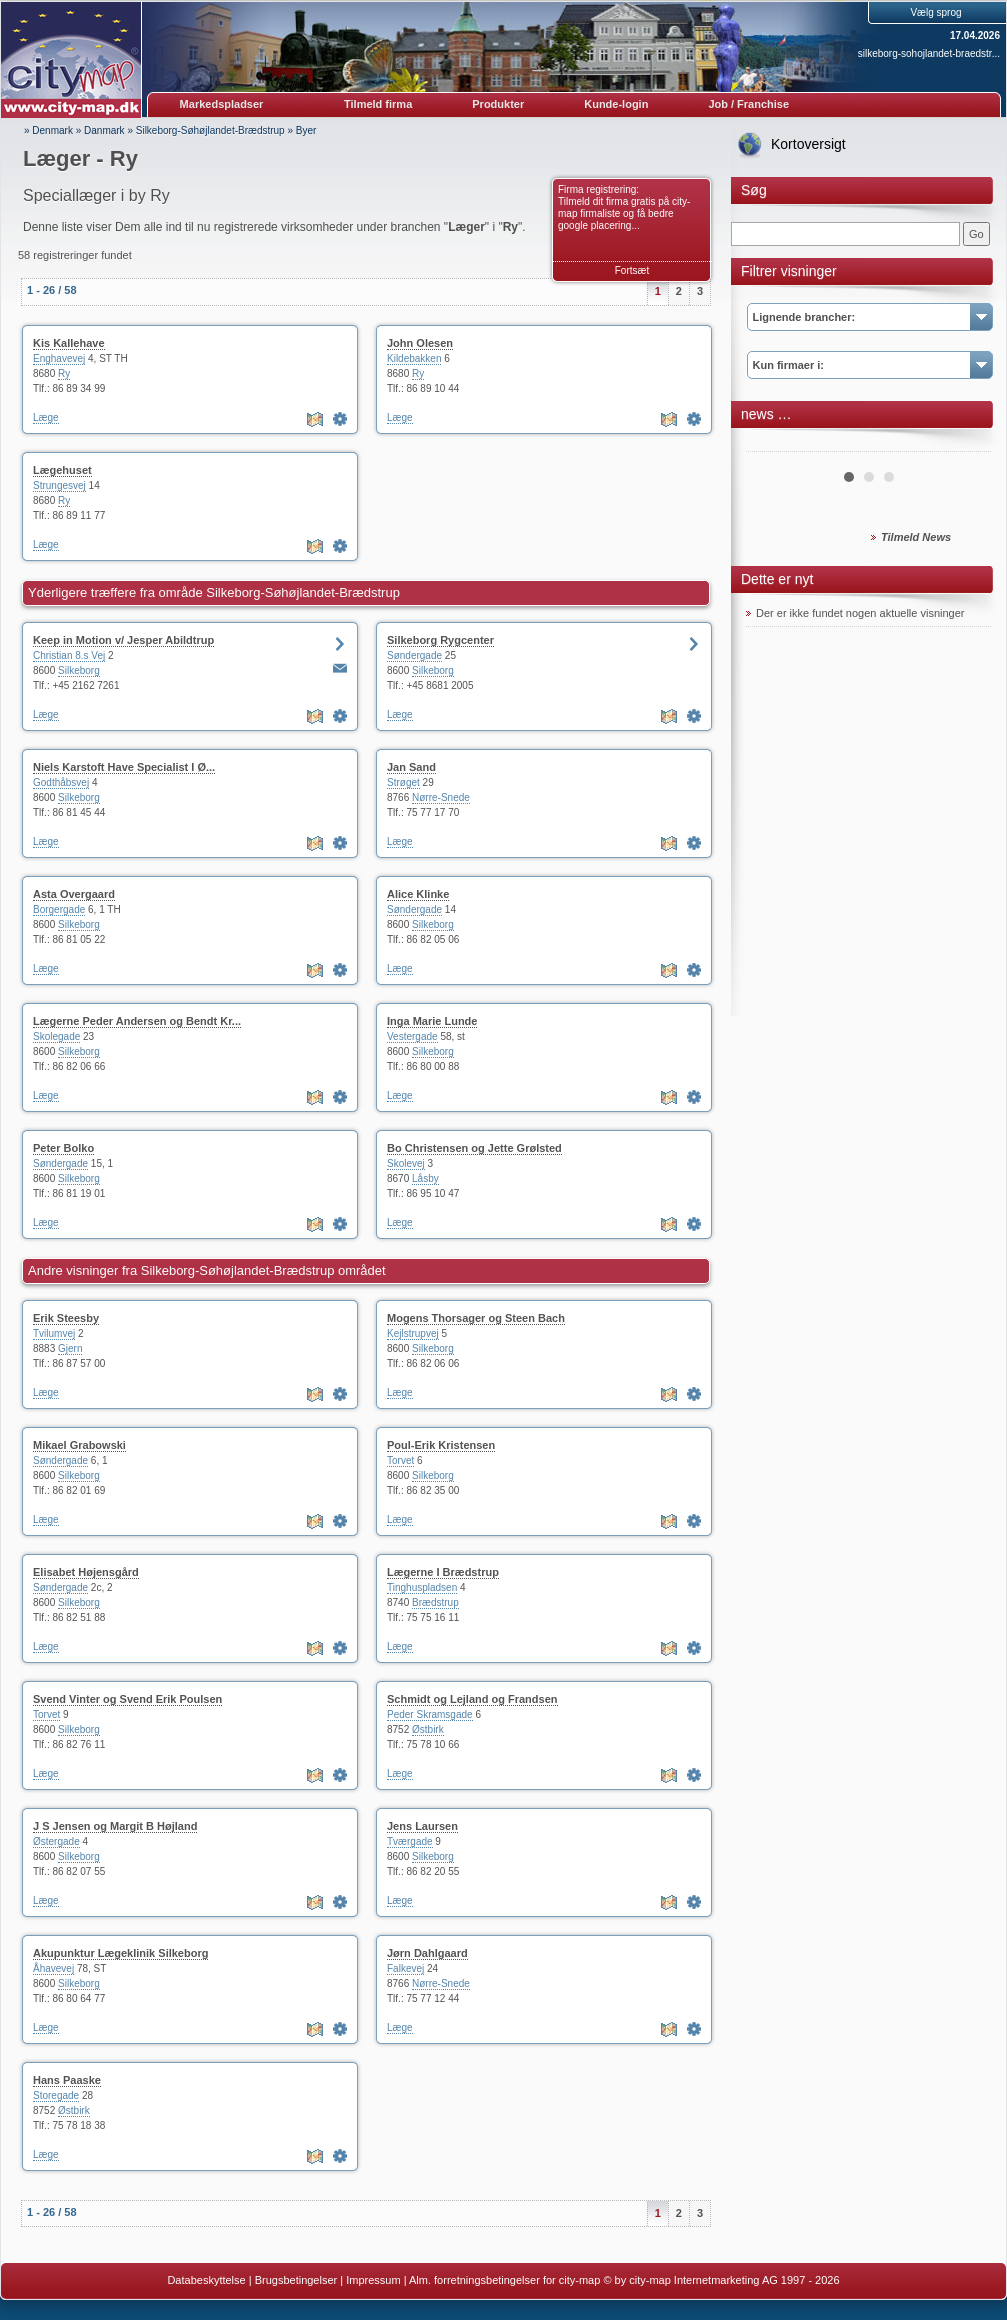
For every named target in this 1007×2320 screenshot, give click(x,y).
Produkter (498, 104)
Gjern (70, 1348)
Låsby (425, 1178)
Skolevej (406, 1163)
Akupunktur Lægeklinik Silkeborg (120, 1953)
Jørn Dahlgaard (427, 1953)
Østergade (56, 1841)
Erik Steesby (66, 1318)
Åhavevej (53, 1968)
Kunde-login (616, 104)
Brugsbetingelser (296, 2280)
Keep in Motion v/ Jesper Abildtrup (123, 640)
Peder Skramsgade (430, 1714)
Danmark (104, 130)
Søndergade (414, 655)
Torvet (400, 1460)
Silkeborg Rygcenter (440, 640)
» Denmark (48, 130)
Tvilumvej (54, 1333)
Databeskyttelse (206, 2280)
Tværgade (410, 1841)
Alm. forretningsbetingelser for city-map (504, 2280)
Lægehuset (62, 470)
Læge (46, 417)
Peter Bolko (63, 1148)
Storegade (56, 2095)
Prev (772, 444)
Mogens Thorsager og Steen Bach (476, 1318)
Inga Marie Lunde (432, 1021)
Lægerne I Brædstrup (443, 1572)
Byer (306, 130)
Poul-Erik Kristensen (441, 1445)
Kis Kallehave (69, 343)
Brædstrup (435, 1602)
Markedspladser (222, 104)
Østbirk (428, 1729)
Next (965, 444)
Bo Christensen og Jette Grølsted (474, 1148)
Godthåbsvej (61, 782)
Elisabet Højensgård (86, 1572)
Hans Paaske (67, 2080)
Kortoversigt (808, 144)
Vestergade (412, 1036)
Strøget (403, 782)
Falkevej (405, 1968)
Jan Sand (411, 767)
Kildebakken (414, 358)
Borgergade (59, 909)
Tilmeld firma (378, 104)
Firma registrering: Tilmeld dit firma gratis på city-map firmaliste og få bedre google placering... (624, 207)
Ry (64, 373)
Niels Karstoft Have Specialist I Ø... (124, 767)
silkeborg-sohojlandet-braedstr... (929, 53)
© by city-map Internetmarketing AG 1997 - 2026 (721, 2280)
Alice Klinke (418, 894)
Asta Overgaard (74, 894)
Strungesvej (59, 485)
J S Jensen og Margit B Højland (115, 1826)
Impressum (373, 2280)
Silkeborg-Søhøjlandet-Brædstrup (210, 130)
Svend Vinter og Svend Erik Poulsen (127, 1699)
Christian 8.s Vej (69, 655)
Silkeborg (79, 670)
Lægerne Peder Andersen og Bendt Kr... (137, 1021)
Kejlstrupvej (413, 1333)
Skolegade (56, 1036)
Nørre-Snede (441, 797)
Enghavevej (59, 358)
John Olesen (420, 343)
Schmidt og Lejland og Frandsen (472, 1699)
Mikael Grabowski (79, 1445)
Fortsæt (632, 270)
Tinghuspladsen (422, 1587)
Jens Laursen (422, 1826)
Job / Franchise (748, 104)
